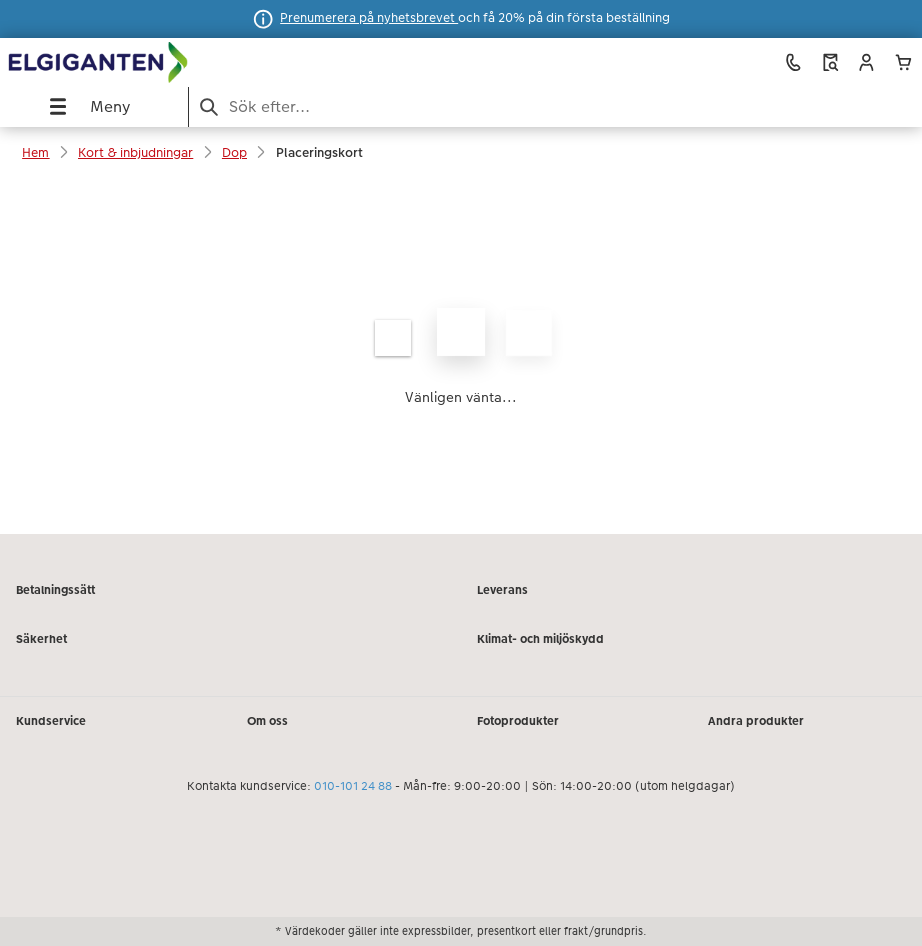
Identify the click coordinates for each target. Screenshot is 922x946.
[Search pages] (555, 106)
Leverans (502, 590)
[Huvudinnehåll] (461, 356)
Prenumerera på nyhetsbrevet (369, 18)
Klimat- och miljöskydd (540, 639)
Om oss (267, 721)
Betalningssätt (55, 590)
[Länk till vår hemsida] (182, 63)
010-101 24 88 (353, 786)
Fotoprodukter (518, 721)
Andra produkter (756, 721)
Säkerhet (41, 639)
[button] (866, 62)
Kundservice (51, 721)
